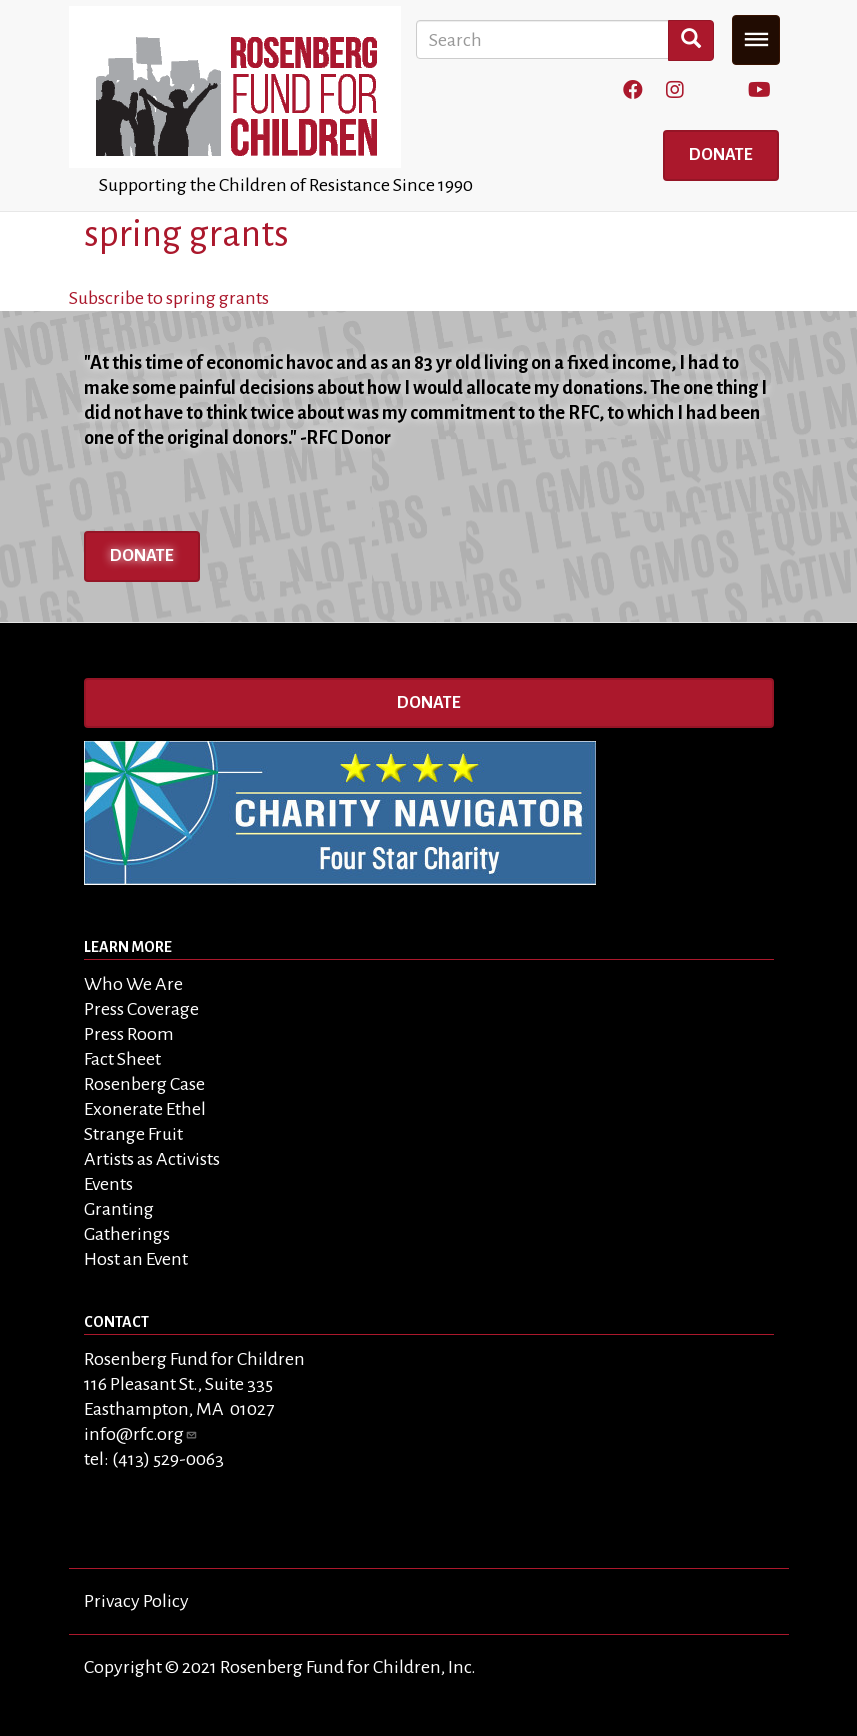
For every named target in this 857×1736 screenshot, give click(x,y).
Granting (119, 1209)
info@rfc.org (141, 1434)
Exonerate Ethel (145, 1109)
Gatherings (127, 1234)
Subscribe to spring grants (169, 298)
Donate (721, 155)
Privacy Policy (136, 1601)
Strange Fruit (133, 1134)
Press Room (129, 1034)
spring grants (186, 234)
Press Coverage (141, 1009)
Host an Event (136, 1259)
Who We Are (133, 984)
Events (108, 1184)
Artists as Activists (152, 1159)
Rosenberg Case (144, 1084)
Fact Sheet (122, 1059)
